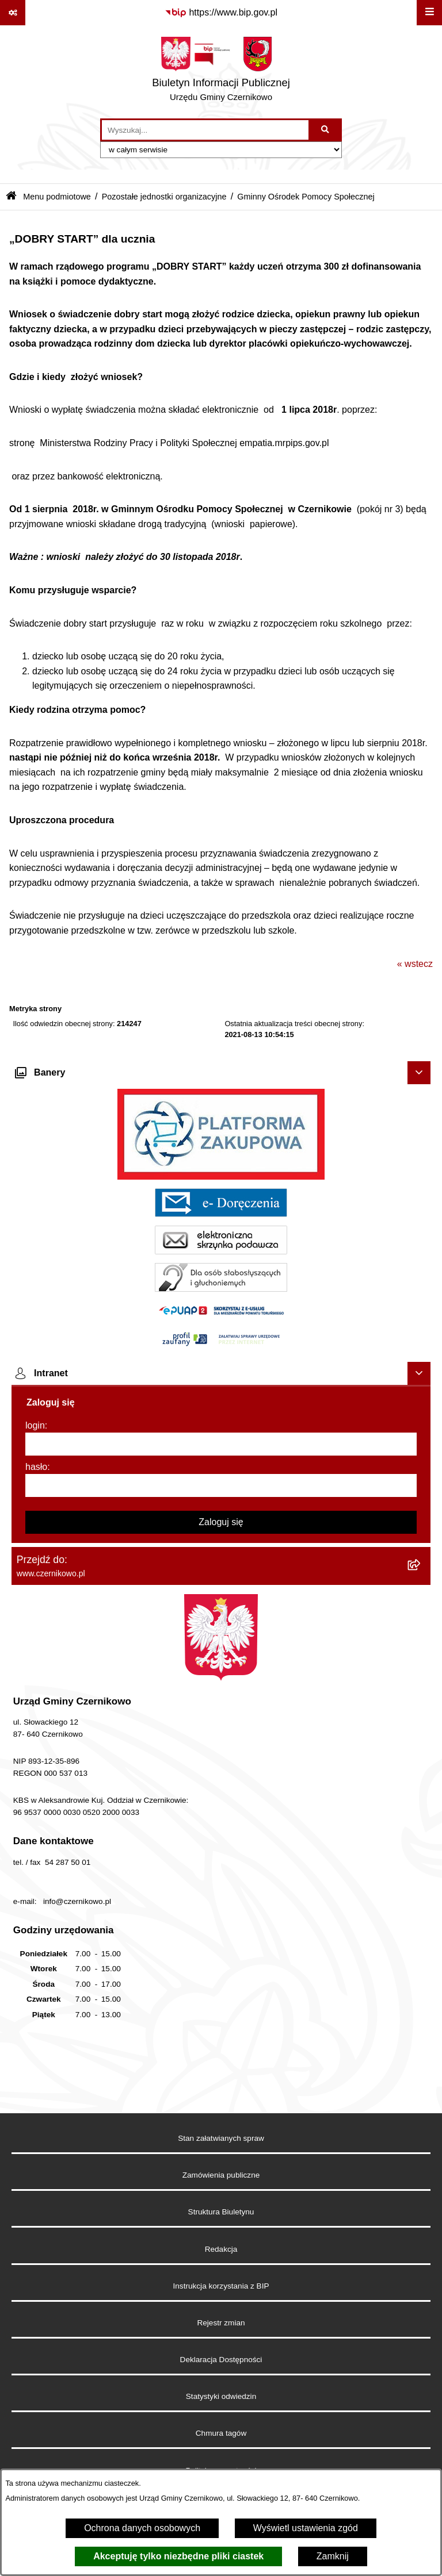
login (35, 1425)
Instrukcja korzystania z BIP (221, 2286)
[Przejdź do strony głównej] (221, 72)
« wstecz (415, 964)
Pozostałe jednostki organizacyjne (164, 196)
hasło (36, 1467)
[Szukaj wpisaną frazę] (326, 129)
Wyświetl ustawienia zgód (305, 2528)
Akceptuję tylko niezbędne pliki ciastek (178, 2556)
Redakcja (221, 2249)
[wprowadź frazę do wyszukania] (205, 129)
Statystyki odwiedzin (221, 2396)
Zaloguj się (221, 1522)
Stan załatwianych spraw (221, 2138)
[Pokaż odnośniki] (12, 12)
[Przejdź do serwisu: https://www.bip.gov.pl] (221, 12)
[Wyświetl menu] (429, 12)
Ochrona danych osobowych (142, 2528)
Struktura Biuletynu (221, 2212)
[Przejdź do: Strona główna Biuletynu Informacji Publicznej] (11, 197)
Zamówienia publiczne (221, 2175)
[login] (221, 1444)
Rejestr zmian (221, 2322)
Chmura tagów (221, 2433)
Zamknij (333, 2556)
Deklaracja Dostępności (221, 2359)
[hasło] (221, 1485)
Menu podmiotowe (57, 196)
